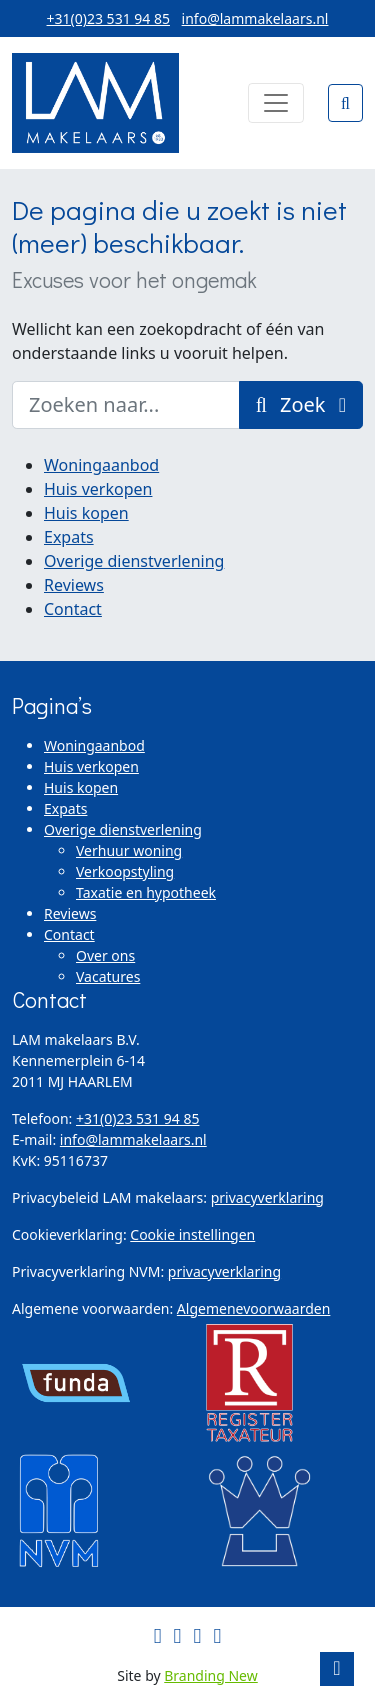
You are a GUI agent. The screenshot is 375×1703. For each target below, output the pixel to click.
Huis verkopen (98, 489)
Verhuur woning (129, 850)
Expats (69, 537)
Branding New (211, 1675)
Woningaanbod (101, 465)
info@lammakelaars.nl (255, 18)
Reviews (74, 585)
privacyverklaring (267, 1197)
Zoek (301, 404)
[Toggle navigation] (276, 103)
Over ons (105, 955)
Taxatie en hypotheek (146, 892)
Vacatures (108, 976)
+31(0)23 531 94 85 (108, 18)
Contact (73, 609)
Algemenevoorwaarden (254, 1308)
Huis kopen (86, 513)
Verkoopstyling (125, 871)
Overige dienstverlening (134, 561)
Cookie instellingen (192, 1234)
